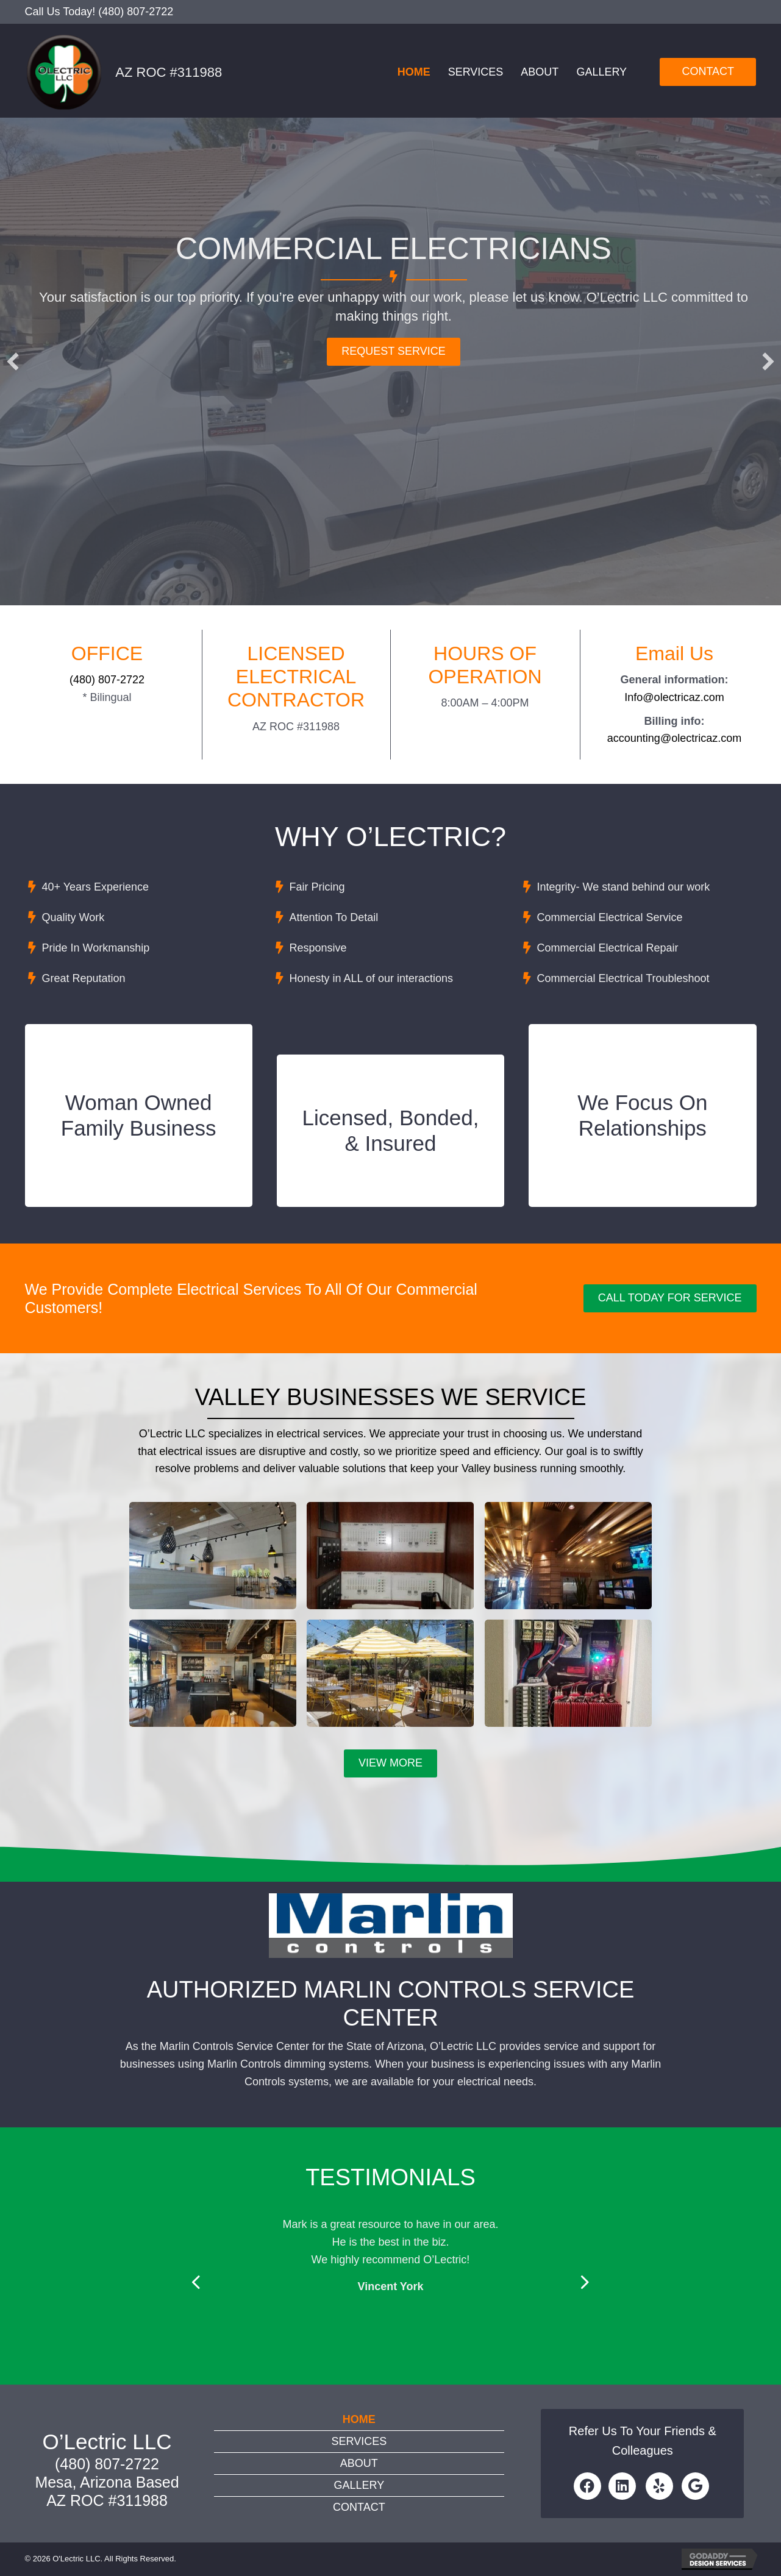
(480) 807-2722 (135, 11)
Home (414, 72)
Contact (359, 2507)
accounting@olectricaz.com (674, 738)
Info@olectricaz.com (674, 697)
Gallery (601, 72)
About (539, 72)
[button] (13, 361)
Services (476, 72)
